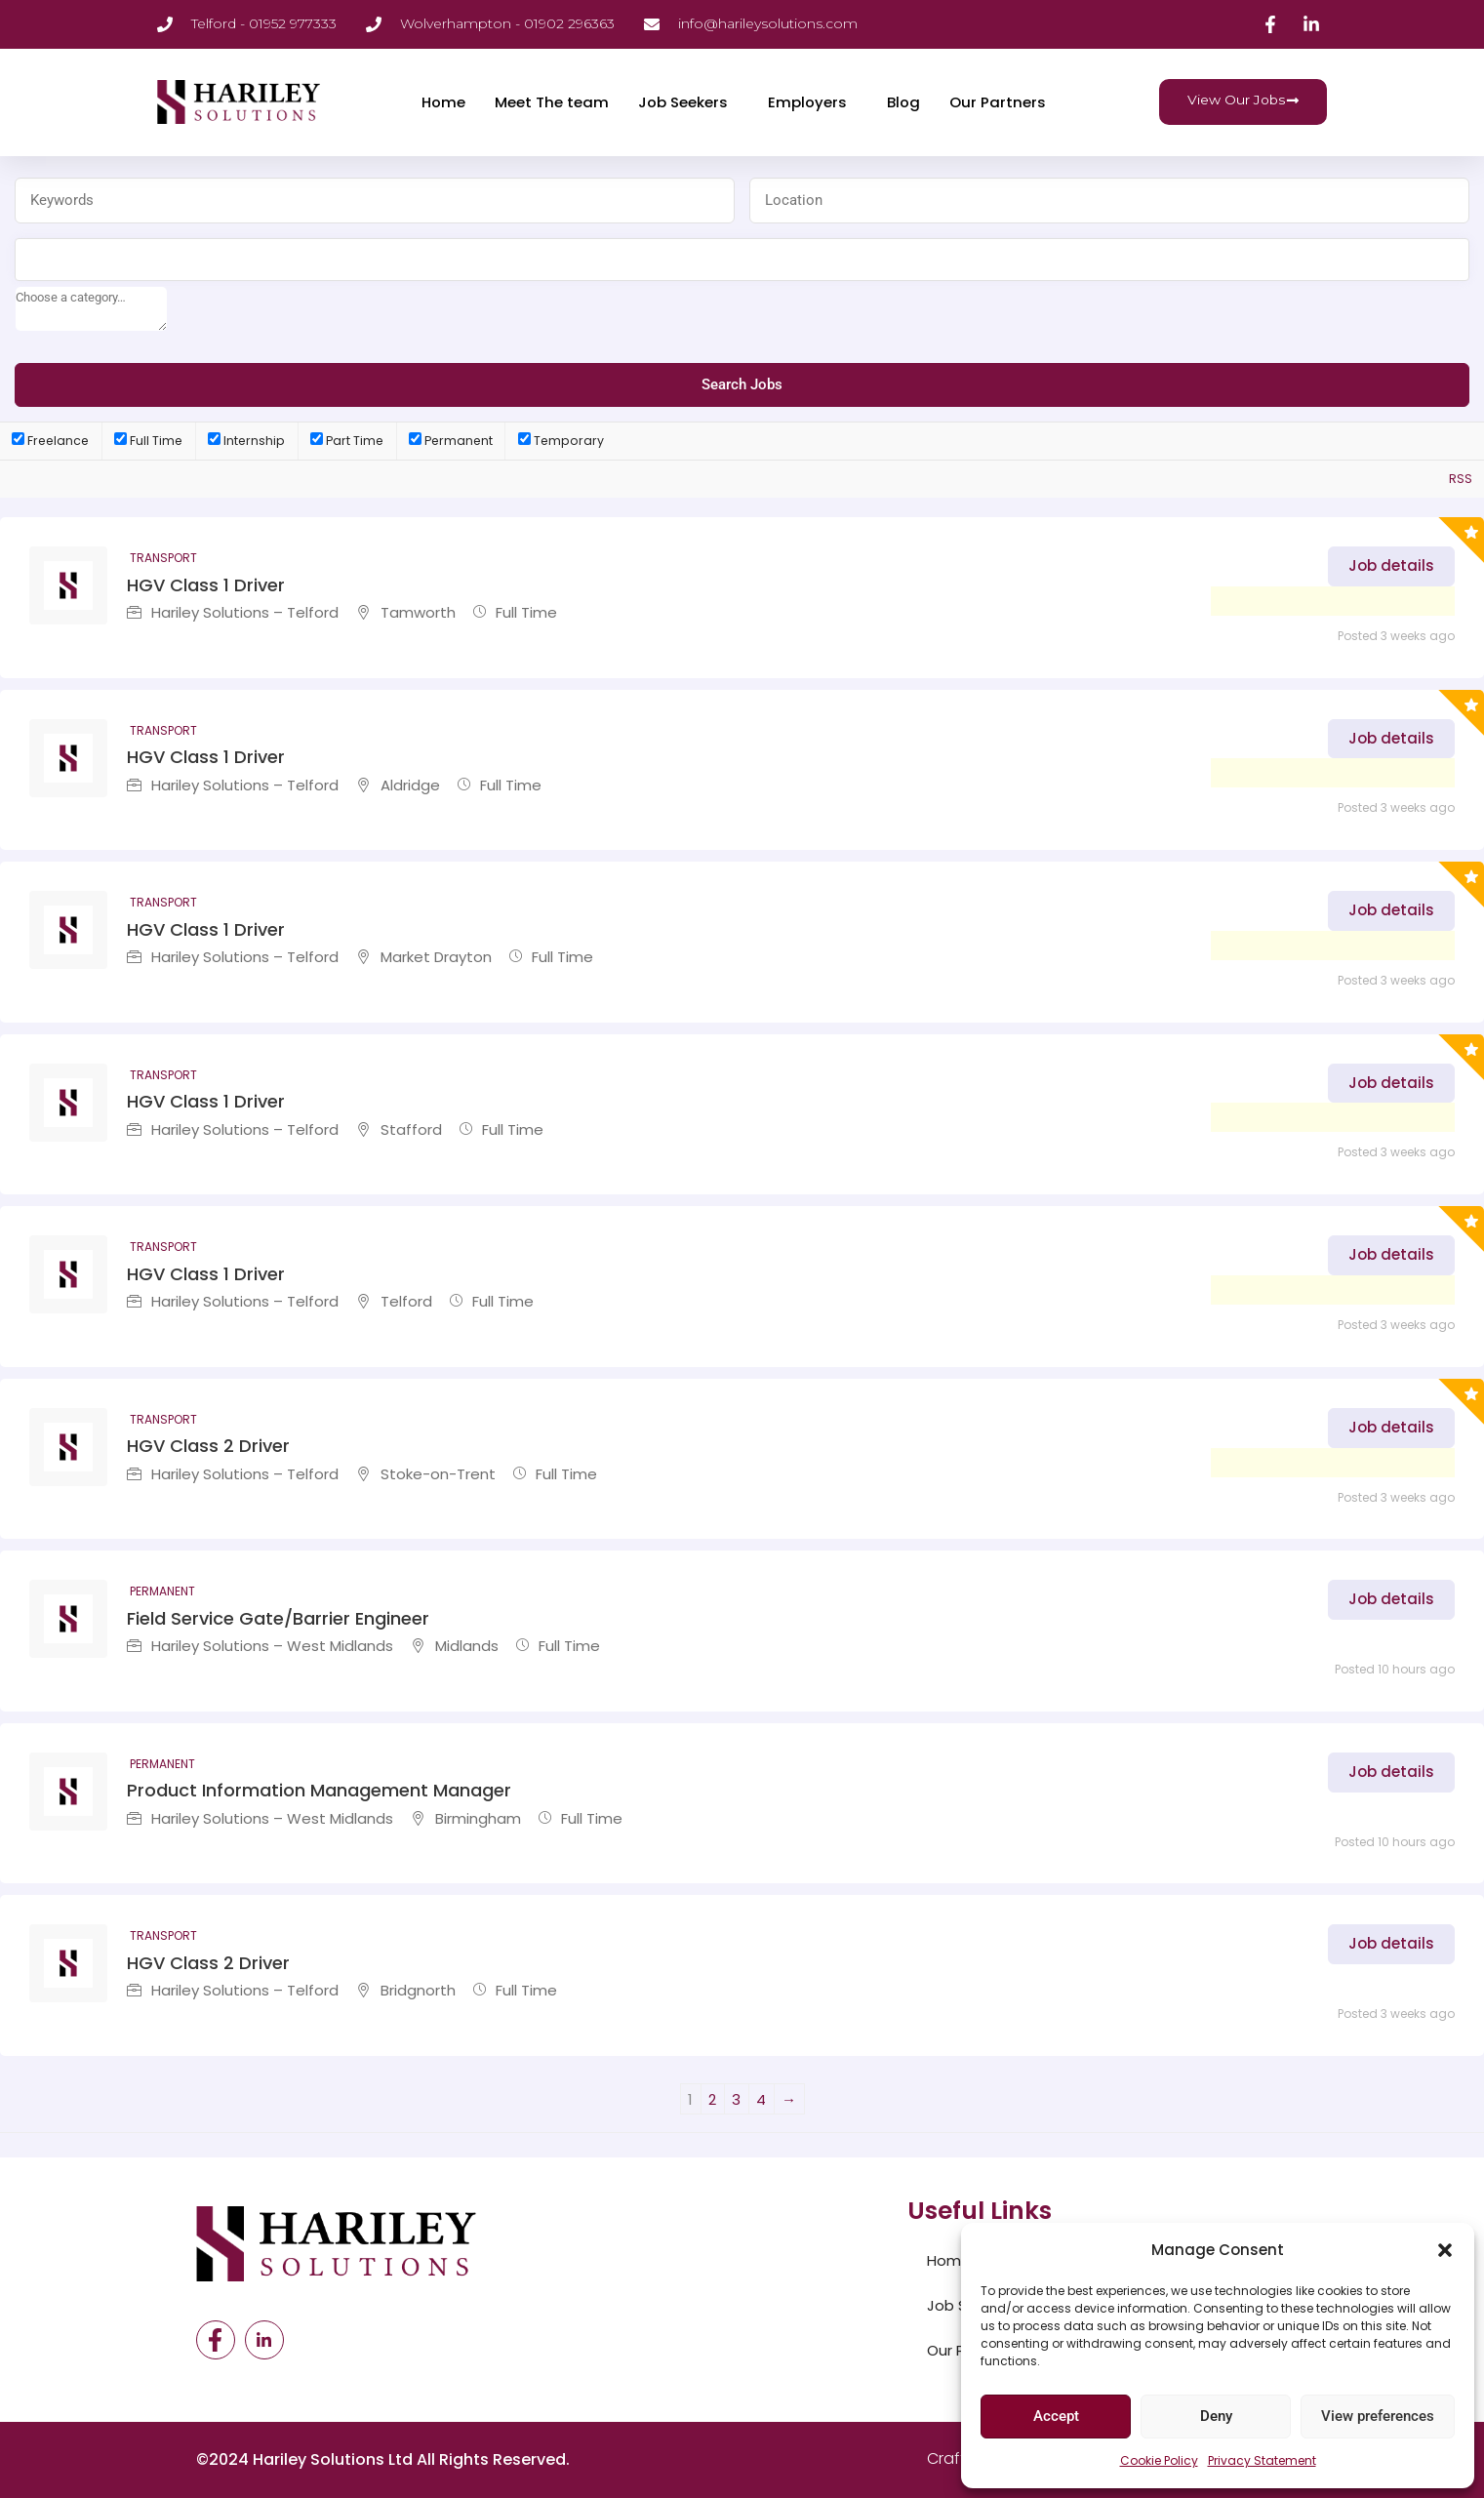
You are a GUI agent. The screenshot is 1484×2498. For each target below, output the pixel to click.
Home (443, 102)
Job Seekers (683, 102)
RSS (1460, 478)
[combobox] (742, 259)
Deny (1216, 2416)
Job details (1391, 565)
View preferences (1377, 2416)
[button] (1445, 2250)
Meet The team (552, 102)
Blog (903, 102)
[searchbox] (91, 309)
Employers (807, 102)
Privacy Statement (1262, 2460)
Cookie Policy (1159, 2460)
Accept (1056, 2416)
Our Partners (997, 102)
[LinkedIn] (264, 2339)
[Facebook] (215, 2339)
